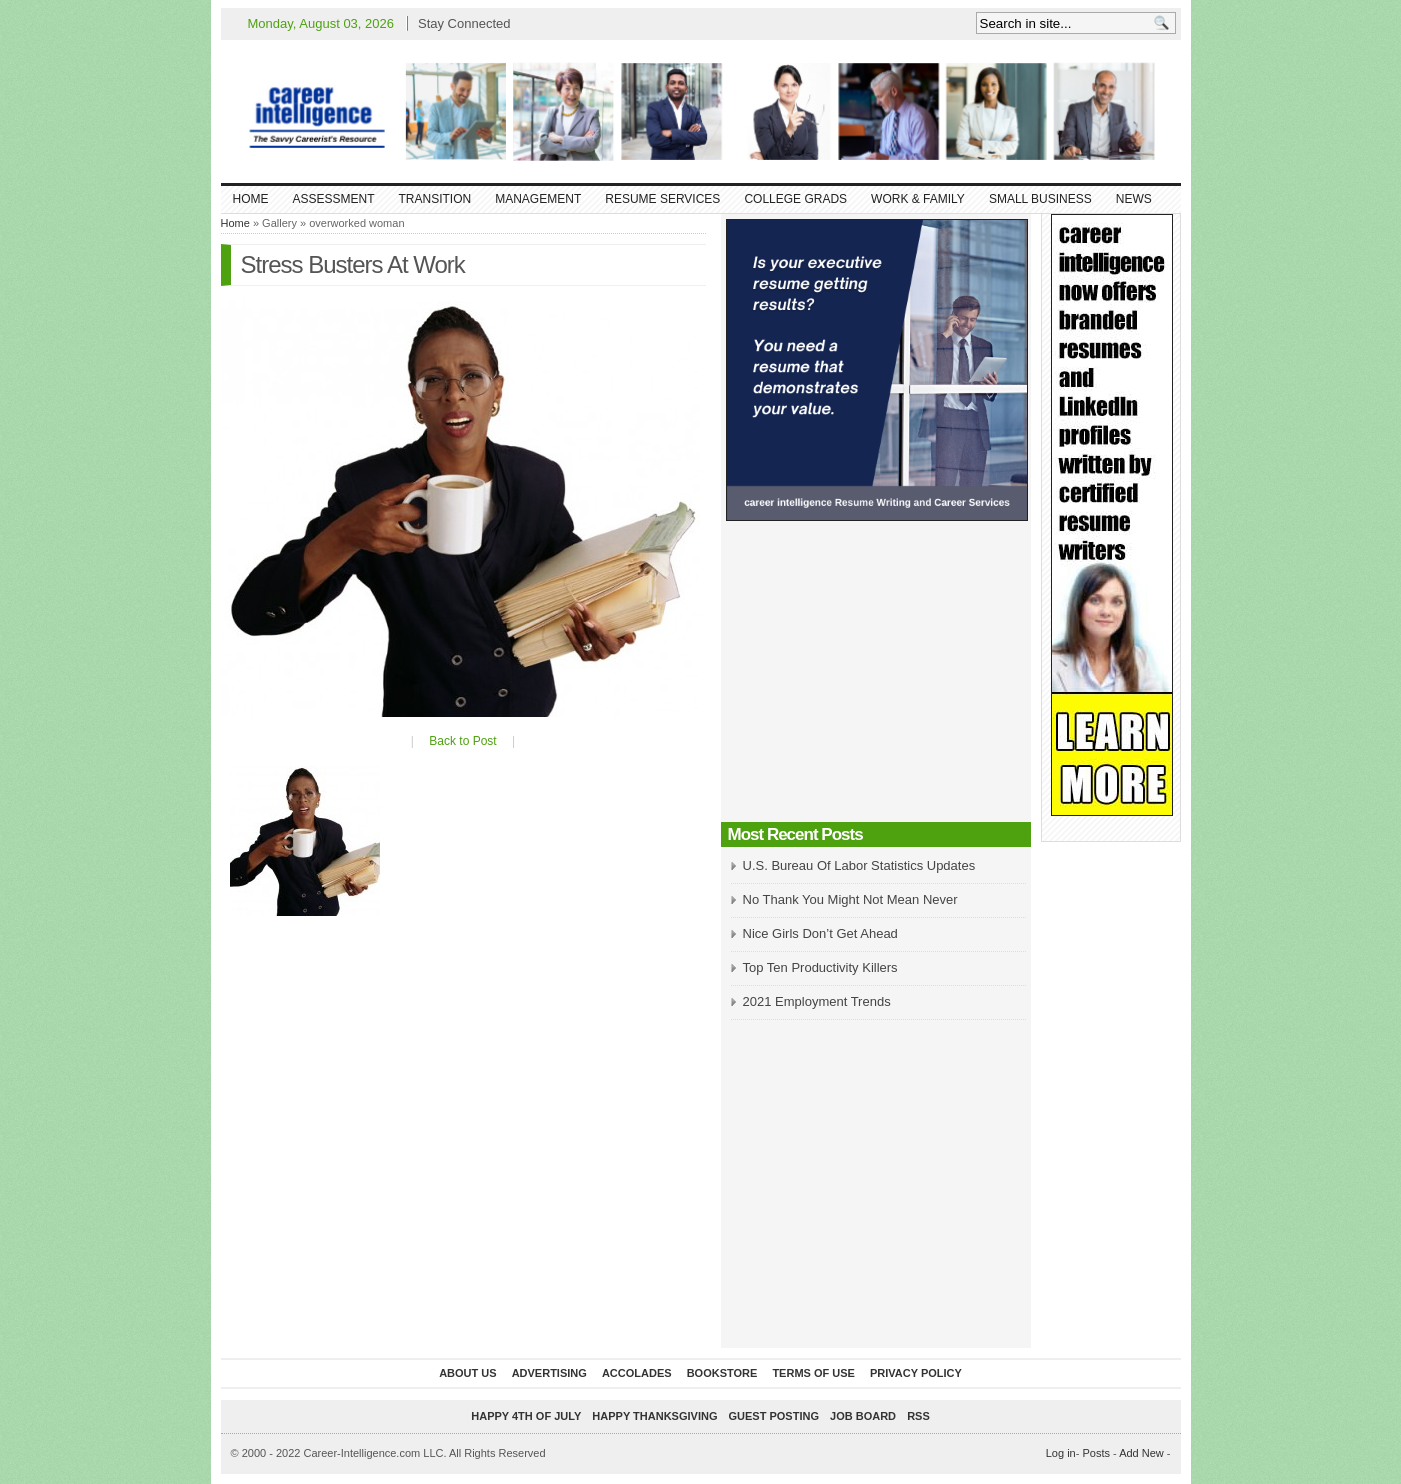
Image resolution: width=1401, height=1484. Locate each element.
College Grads (795, 199)
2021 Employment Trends (817, 1001)
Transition (435, 199)
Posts (1096, 1453)
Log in (1061, 1453)
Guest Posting (774, 1416)
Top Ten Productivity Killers (820, 967)
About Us (467, 1373)
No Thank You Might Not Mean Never (850, 899)
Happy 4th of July (526, 1416)
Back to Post (462, 741)
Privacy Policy (916, 1373)
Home (251, 199)
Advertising (549, 1373)
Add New (1141, 1453)
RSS (918, 1416)
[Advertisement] (876, 677)
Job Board (863, 1416)
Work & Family (918, 199)
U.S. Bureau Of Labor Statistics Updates (859, 865)
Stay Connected (464, 23)
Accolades (637, 1373)
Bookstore (722, 1373)
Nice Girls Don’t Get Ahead (820, 933)
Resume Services (662, 199)
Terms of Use (813, 1373)
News (1134, 199)
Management (538, 199)
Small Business (1040, 199)
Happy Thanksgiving (654, 1416)
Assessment (334, 199)
